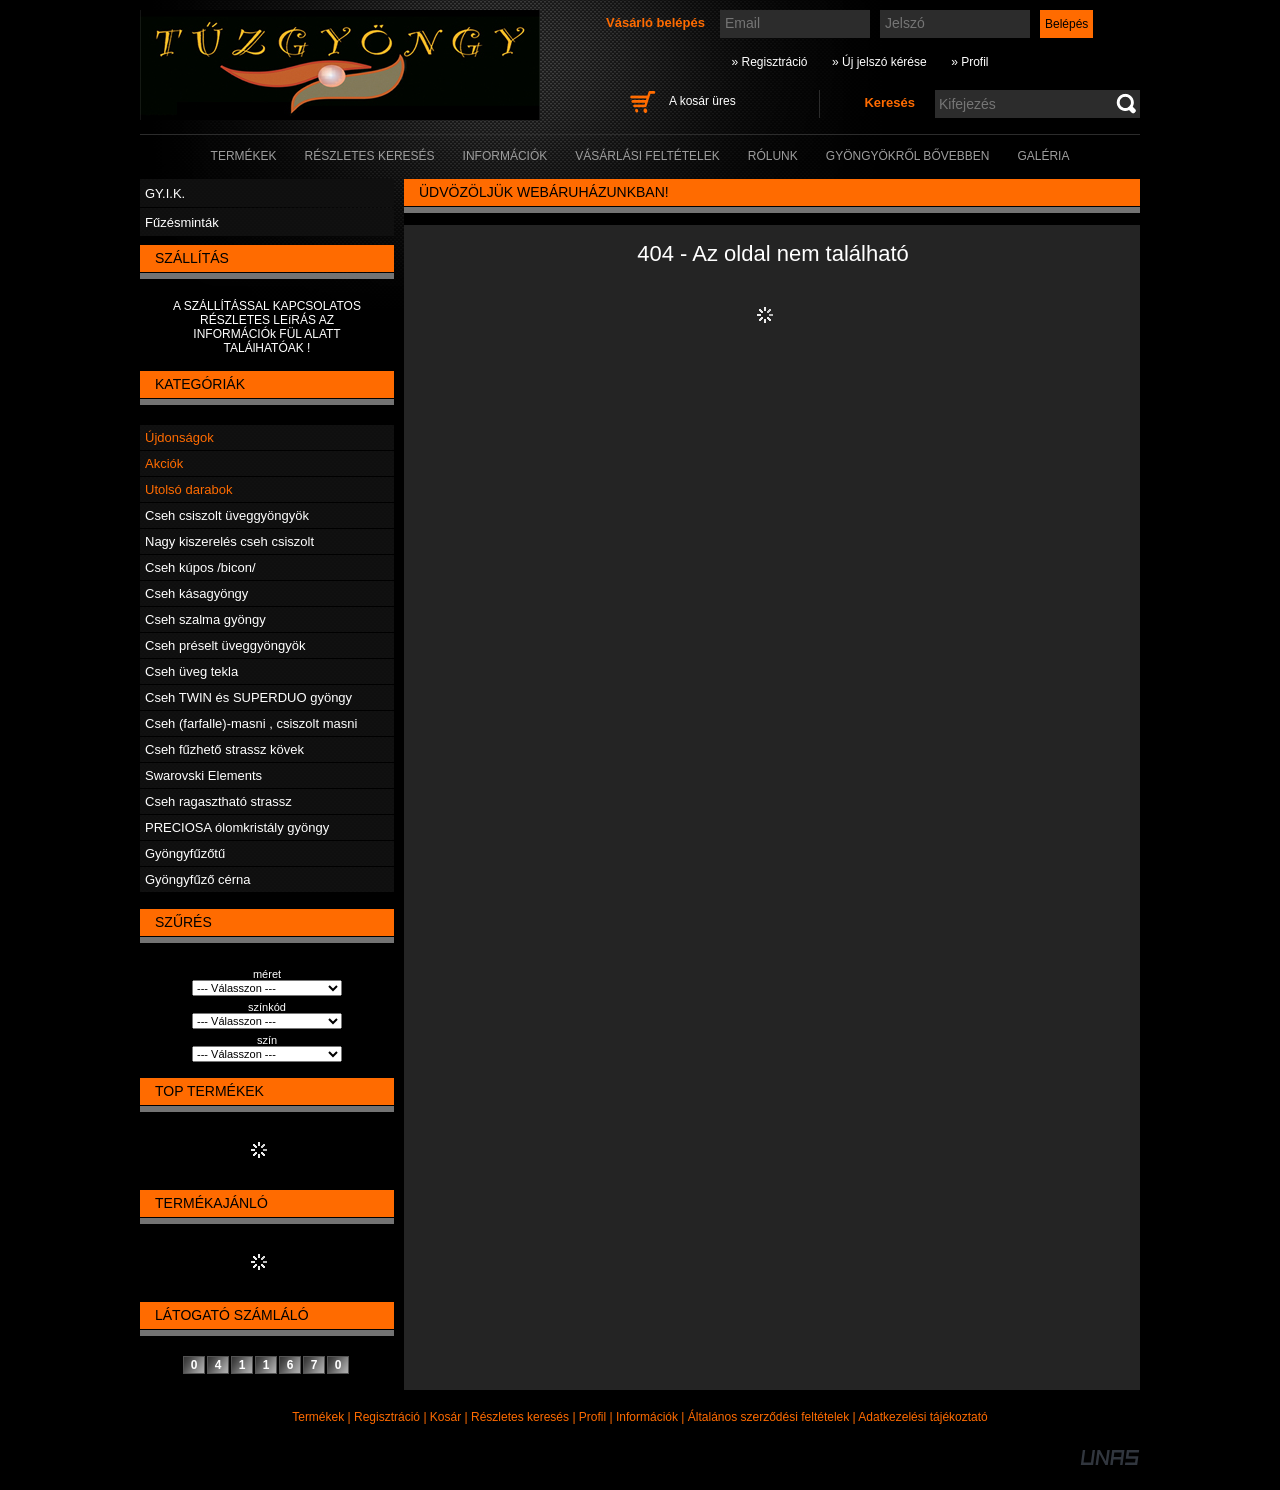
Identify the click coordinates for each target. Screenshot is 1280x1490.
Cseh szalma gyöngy (205, 619)
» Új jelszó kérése (879, 62)
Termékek (318, 1417)
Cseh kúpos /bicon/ (200, 567)
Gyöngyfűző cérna (198, 879)
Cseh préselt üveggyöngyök (225, 645)
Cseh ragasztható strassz (218, 801)
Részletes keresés (520, 1417)
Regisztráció (387, 1417)
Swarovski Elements (203, 775)
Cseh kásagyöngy (196, 593)
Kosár (445, 1417)
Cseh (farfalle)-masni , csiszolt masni (251, 723)
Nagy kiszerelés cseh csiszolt (229, 541)
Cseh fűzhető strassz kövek (224, 749)
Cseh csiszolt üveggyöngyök (227, 515)
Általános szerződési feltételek (768, 1417)
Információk (647, 1417)
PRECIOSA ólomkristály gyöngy (237, 827)
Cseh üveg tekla (191, 671)
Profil (592, 1417)
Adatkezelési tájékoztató (922, 1417)
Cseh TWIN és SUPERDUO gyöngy (248, 697)
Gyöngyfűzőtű (185, 853)
